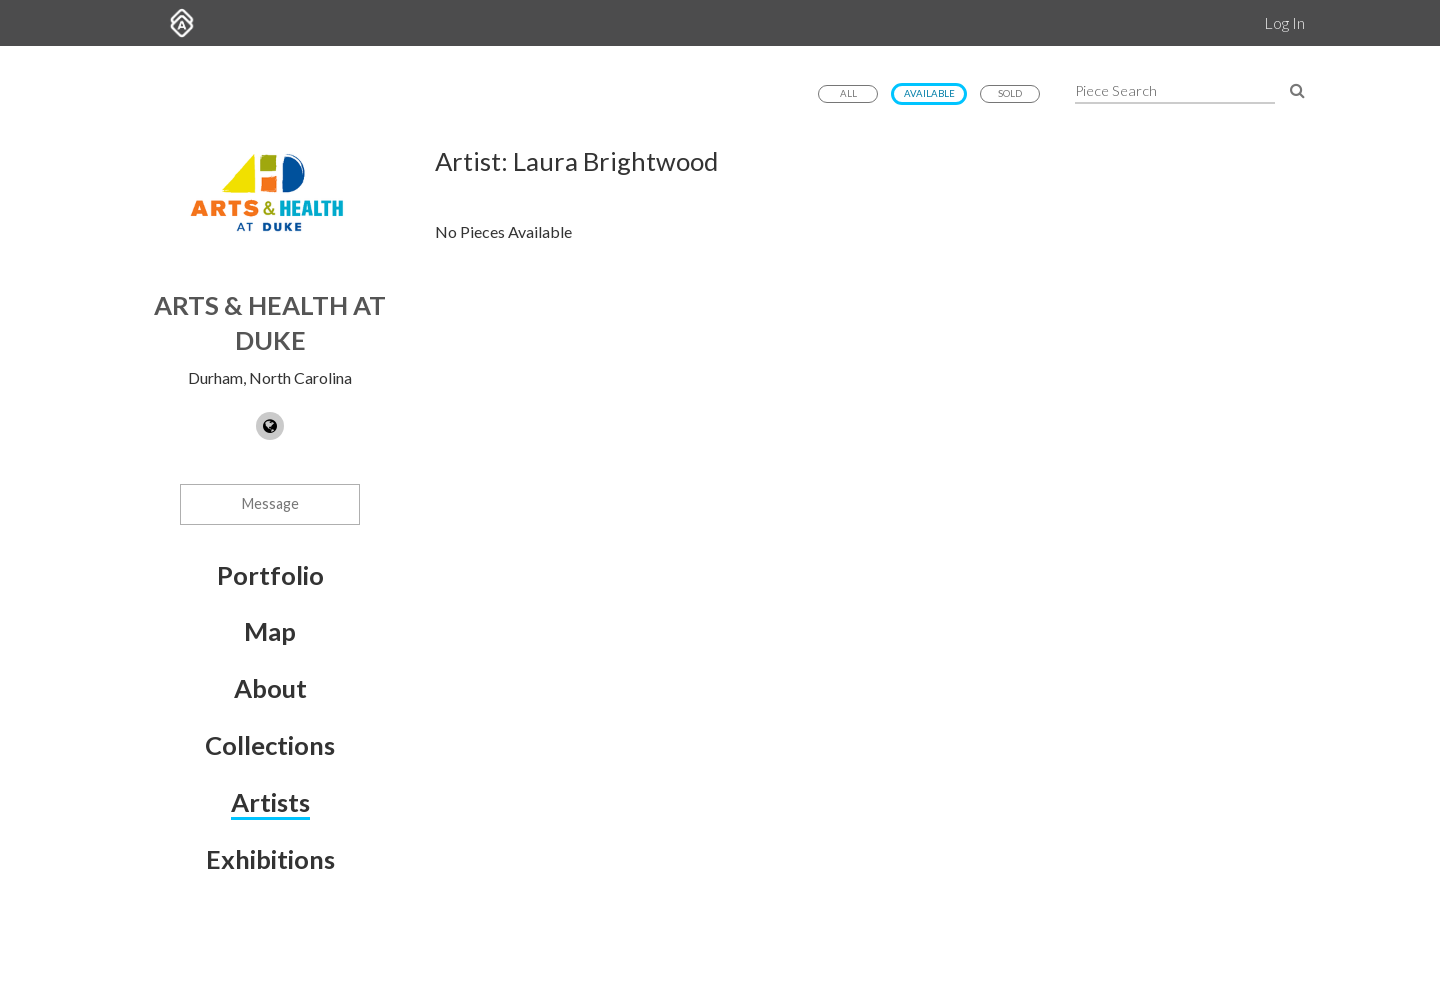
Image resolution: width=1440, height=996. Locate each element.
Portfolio (270, 575)
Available (929, 93)
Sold (1010, 93)
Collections (270, 745)
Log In (1284, 22)
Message (270, 503)
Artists (270, 802)
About (270, 688)
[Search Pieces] (1297, 89)
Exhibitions (270, 859)
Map (270, 631)
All (848, 93)
